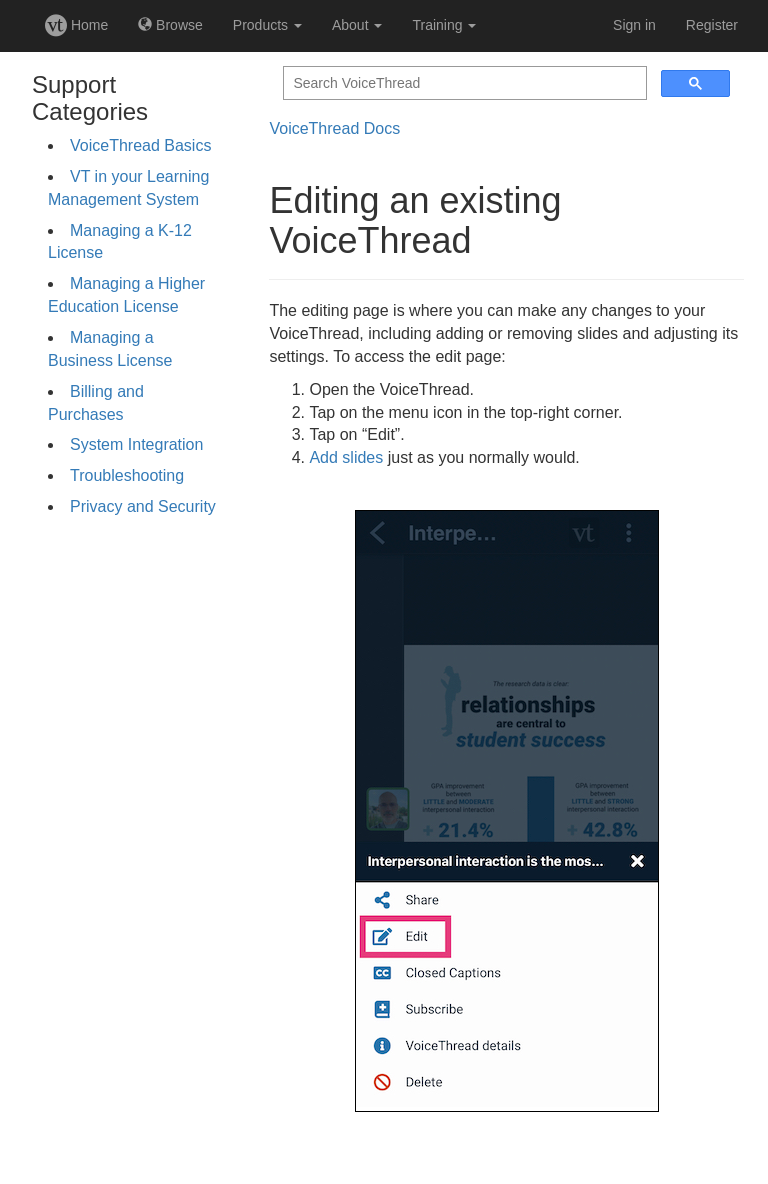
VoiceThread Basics (140, 145)
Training (444, 25)
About (357, 25)
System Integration (136, 444)
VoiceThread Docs (334, 128)
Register (712, 25)
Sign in (634, 25)
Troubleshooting (127, 475)
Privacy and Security (143, 506)
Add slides (346, 457)
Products (267, 25)
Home (76, 25)
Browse (170, 25)
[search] (463, 83)
